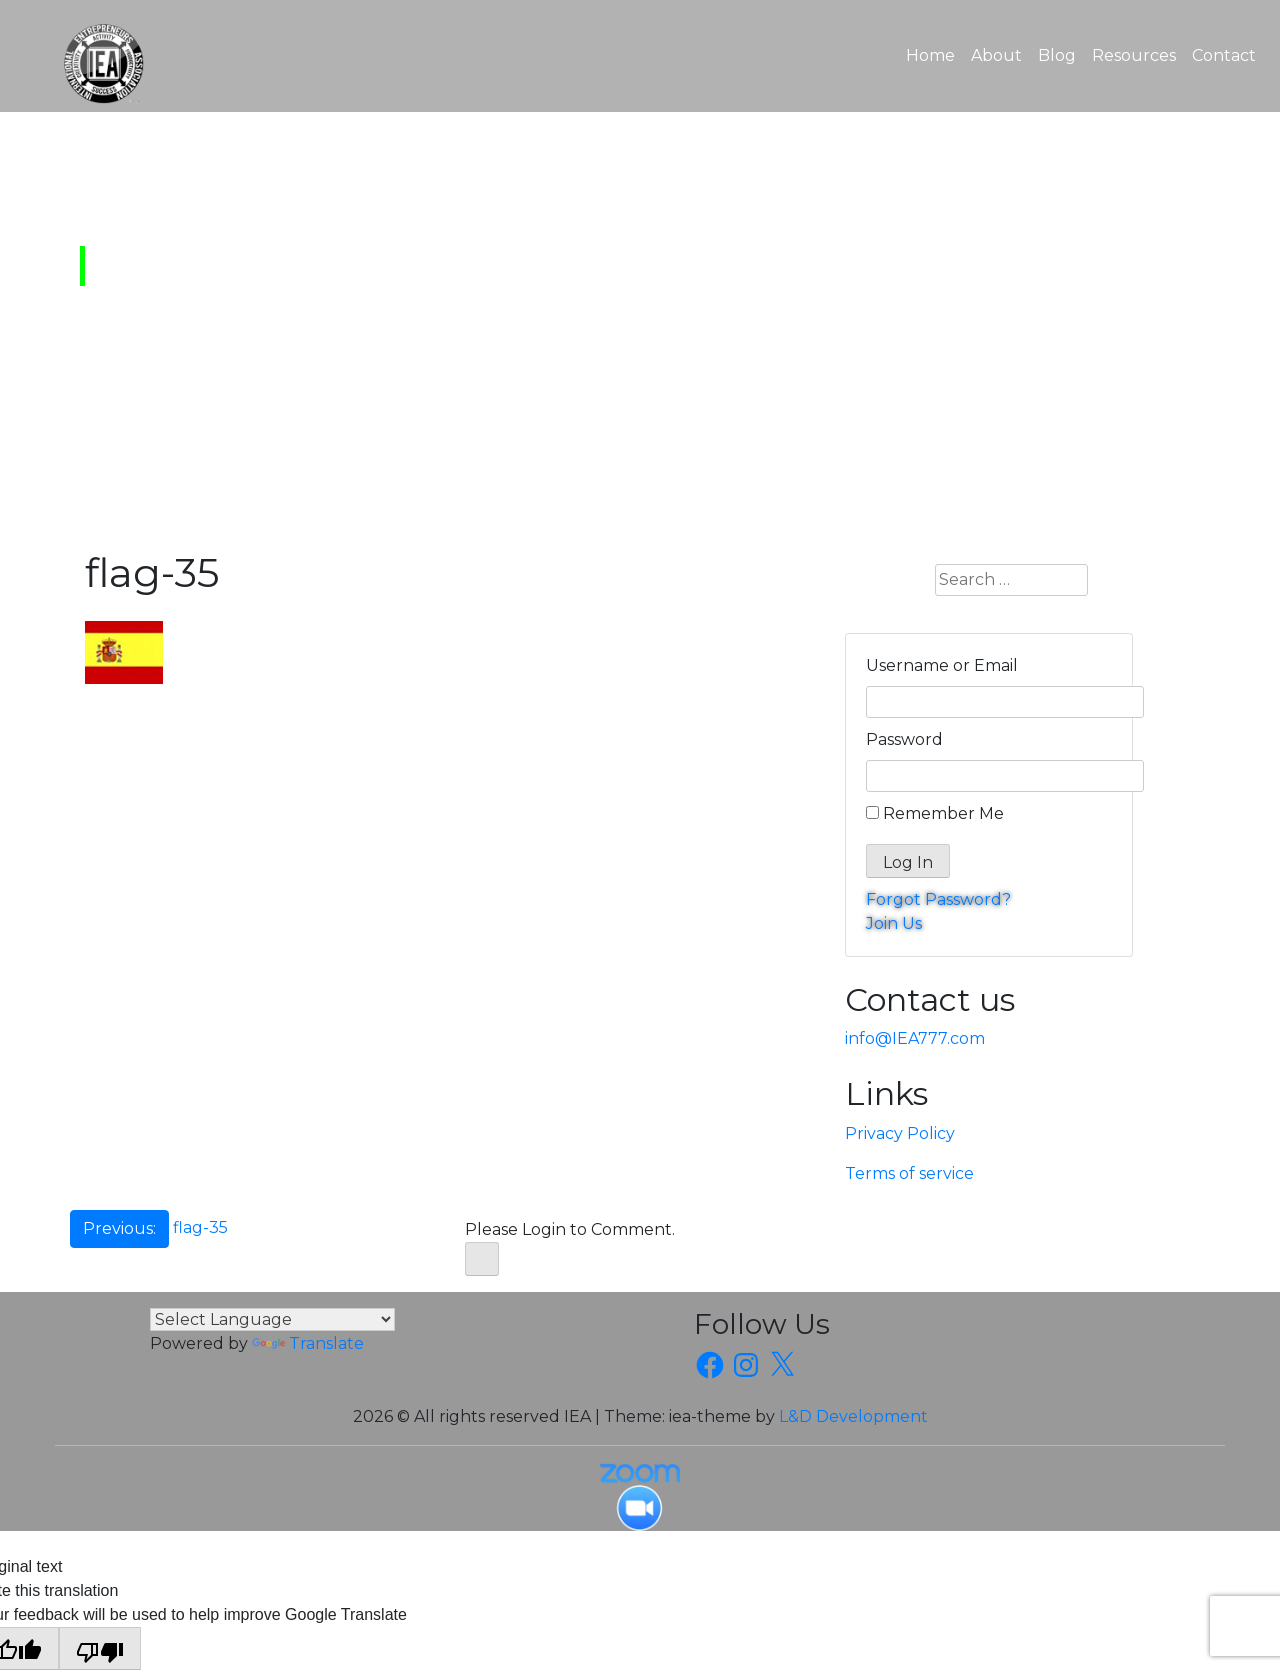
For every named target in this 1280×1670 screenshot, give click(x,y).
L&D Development (853, 1416)
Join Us (894, 923)
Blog (1057, 55)
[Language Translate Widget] (272, 1319)
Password (904, 739)
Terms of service (909, 1173)
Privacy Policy (900, 1133)
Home (934, 54)
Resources (1134, 55)
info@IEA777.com (915, 1038)
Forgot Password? (938, 899)
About (996, 55)
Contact (1224, 55)
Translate (308, 1343)
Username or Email (942, 665)
